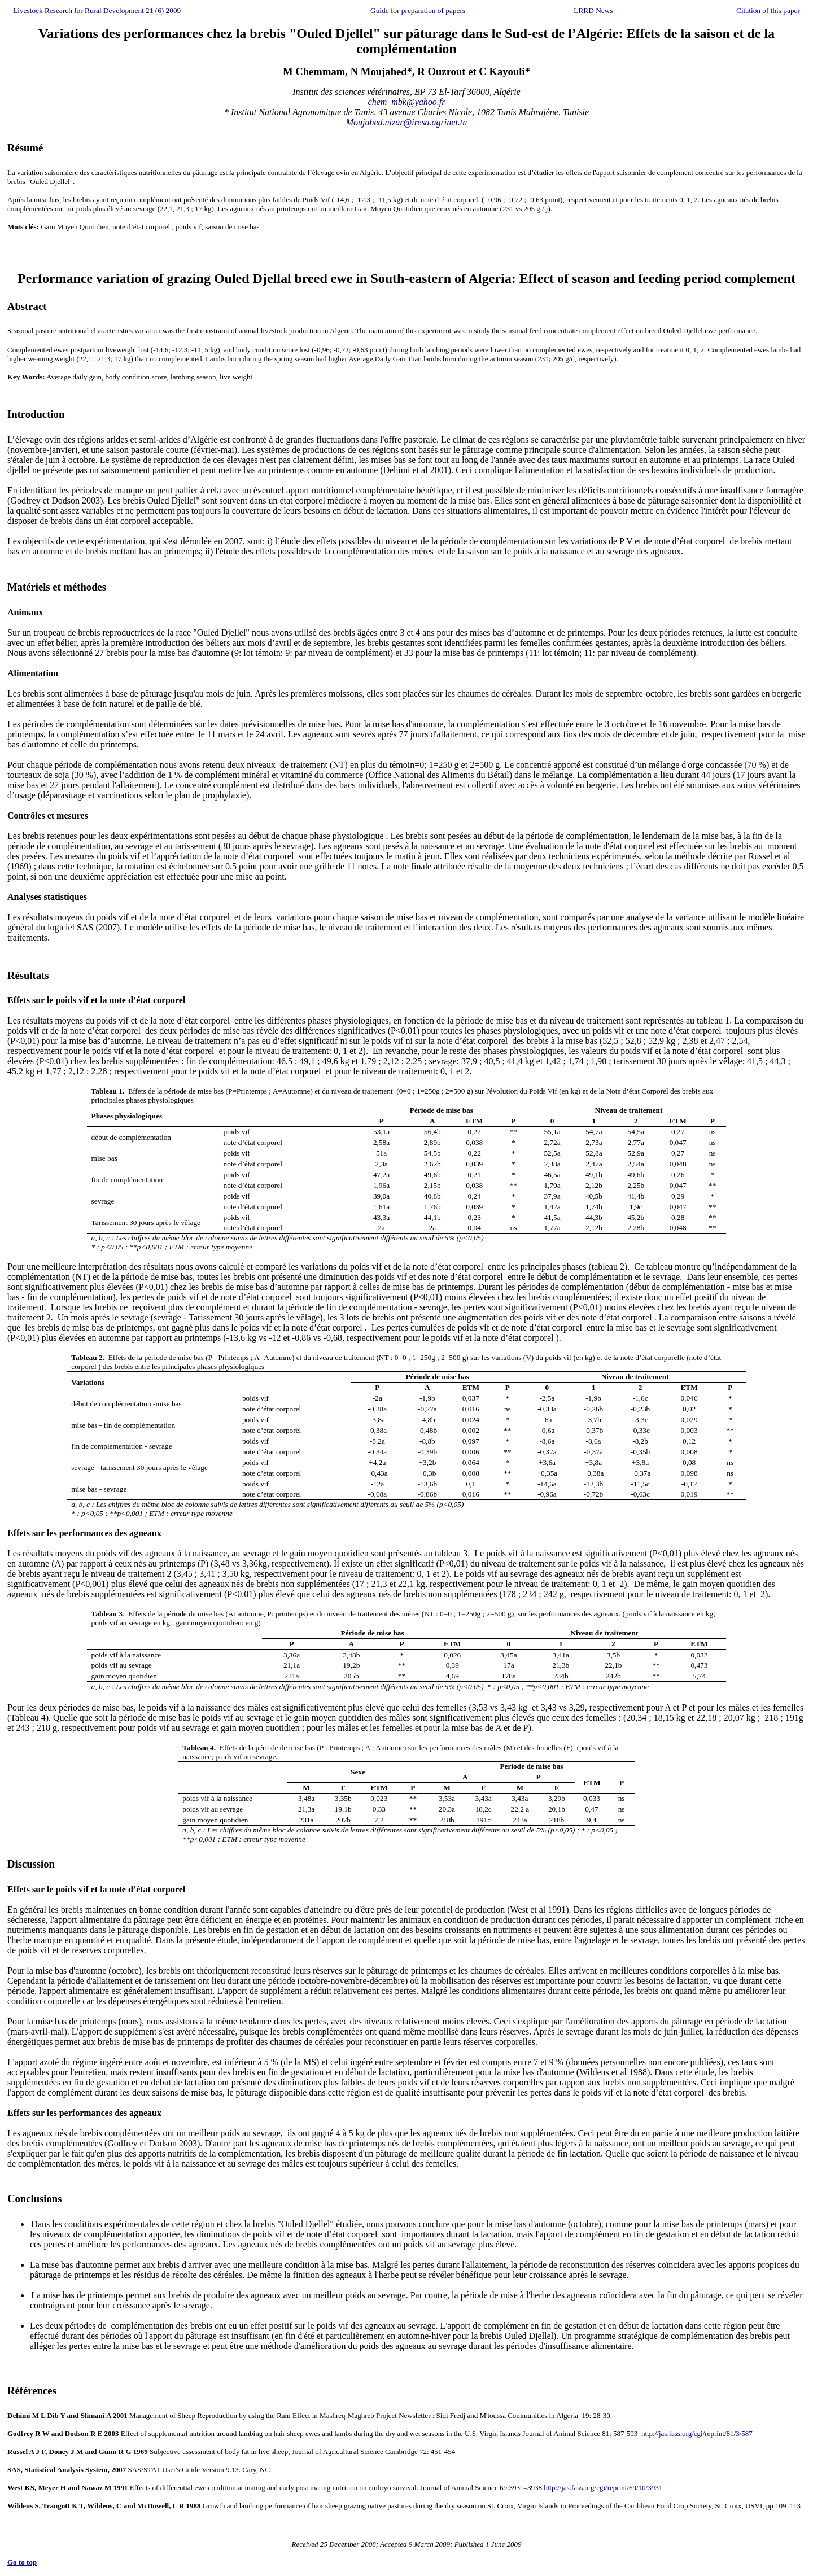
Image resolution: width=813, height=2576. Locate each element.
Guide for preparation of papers (417, 10)
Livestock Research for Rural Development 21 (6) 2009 (97, 10)
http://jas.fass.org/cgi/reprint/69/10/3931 (603, 2487)
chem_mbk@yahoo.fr (406, 102)
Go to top (22, 2562)
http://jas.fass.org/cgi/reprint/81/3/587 (697, 2433)
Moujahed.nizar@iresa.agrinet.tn (406, 122)
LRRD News (593, 10)
